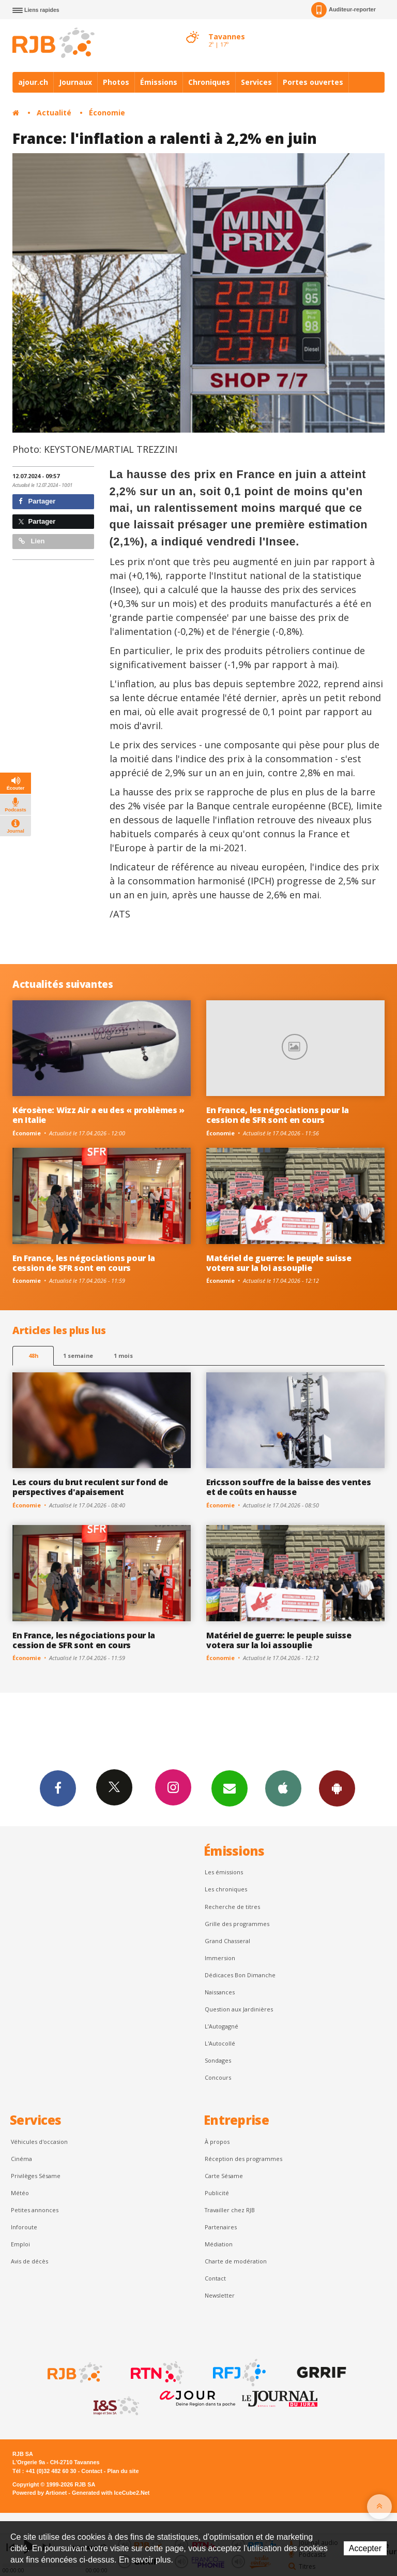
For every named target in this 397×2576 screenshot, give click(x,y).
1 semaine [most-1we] (78, 1355)
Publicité (217, 2192)
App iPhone (283, 1787)
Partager (37, 501)
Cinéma (21, 2158)
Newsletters (229, 1787)
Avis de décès (29, 2261)
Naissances (220, 1992)
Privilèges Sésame (35, 2175)
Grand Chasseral (227, 1940)
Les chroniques (226, 1889)
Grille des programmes (237, 1923)
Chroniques (209, 82)
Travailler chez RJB (230, 2210)
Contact (215, 2278)
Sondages (218, 2060)
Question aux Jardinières (239, 2009)
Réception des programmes (243, 2158)
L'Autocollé (220, 2043)
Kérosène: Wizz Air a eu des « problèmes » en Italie (98, 1115)
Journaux (75, 82)
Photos (116, 82)
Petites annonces (34, 2210)
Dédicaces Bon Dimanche (240, 1975)
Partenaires (221, 2227)
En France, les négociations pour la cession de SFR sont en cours (277, 1115)
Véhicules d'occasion (39, 2141)
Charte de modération (236, 2261)
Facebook (58, 1787)
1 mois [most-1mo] (123, 1355)
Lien (31, 541)
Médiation (219, 2244)
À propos (217, 2141)
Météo (20, 2192)
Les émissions (224, 1872)
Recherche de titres (232, 1906)
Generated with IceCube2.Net (110, 2493)
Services (256, 82)
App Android (337, 1787)
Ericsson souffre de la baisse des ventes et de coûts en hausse (288, 1487)
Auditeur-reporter (343, 10)
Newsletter (220, 2295)
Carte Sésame (224, 2175)
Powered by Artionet (39, 2493)
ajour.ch (33, 82)
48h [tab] (33, 1355)
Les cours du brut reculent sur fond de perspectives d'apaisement (90, 1487)
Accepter (365, 2548)
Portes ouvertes (313, 82)
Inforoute (24, 2227)
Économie (107, 112)
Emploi (20, 2244)
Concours (218, 2077)
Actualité (54, 112)
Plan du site (123, 2471)
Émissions (158, 82)
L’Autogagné (221, 2026)
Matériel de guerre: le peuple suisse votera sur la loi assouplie (279, 1263)
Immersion (220, 1958)
